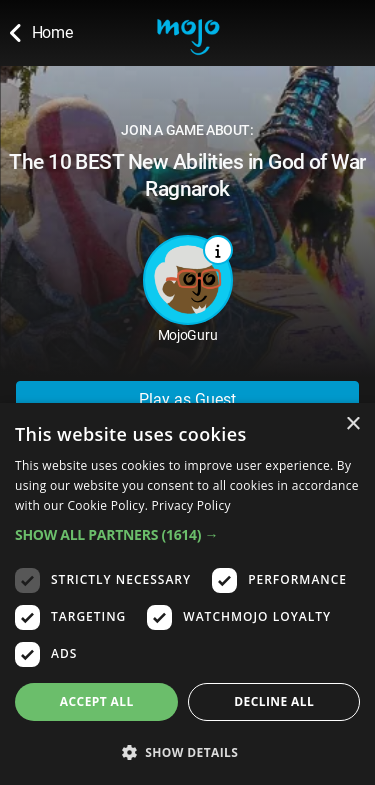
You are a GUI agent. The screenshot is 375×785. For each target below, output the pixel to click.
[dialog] (187, 594)
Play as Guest (187, 399)
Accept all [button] (97, 701)
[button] (187, 534)
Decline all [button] (274, 701)
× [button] (352, 424)
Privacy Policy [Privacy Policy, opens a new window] (191, 505)
